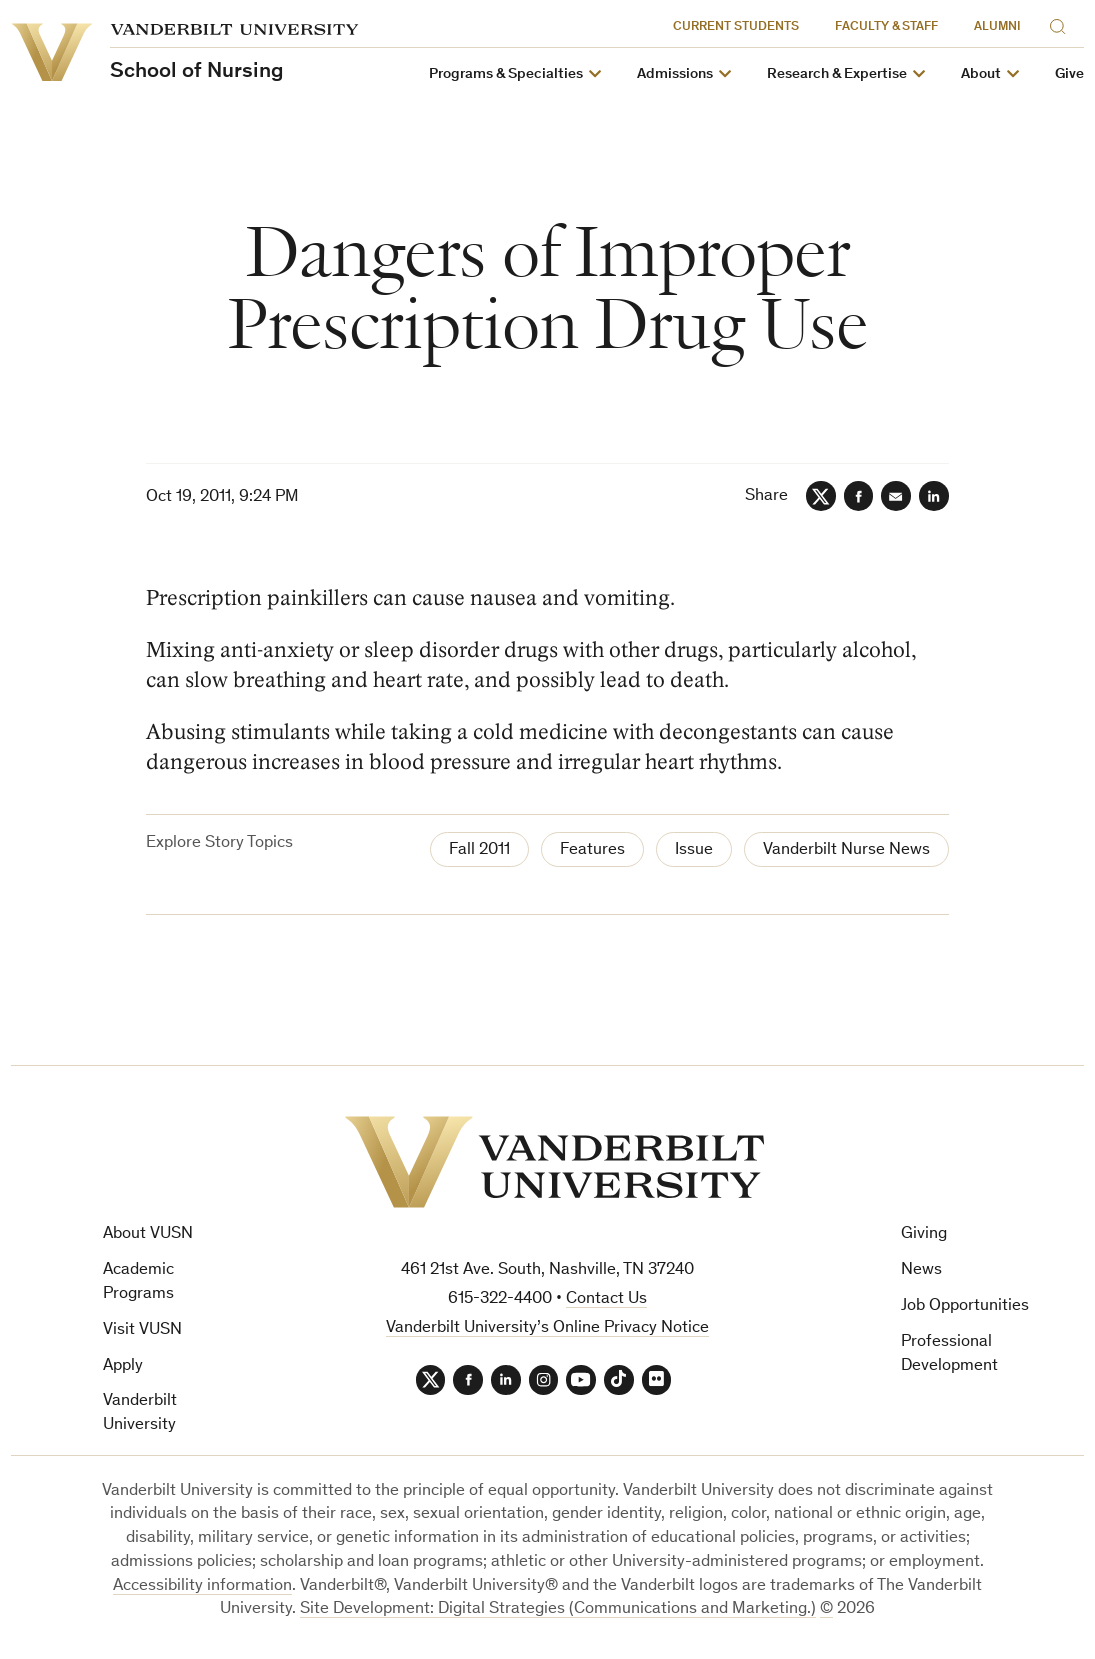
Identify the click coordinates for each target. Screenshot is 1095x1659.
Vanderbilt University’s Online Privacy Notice (547, 1328)
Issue (694, 850)
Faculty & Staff (887, 27)
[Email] (896, 496)
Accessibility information (202, 1586)
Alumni (998, 27)
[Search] (1062, 23)
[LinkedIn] (934, 496)
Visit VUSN (142, 1330)
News (921, 1270)
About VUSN (148, 1235)
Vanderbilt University (140, 1414)
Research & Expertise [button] (837, 74)
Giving (924, 1235)
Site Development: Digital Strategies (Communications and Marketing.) (558, 1610)
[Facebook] (858, 496)
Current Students (737, 27)
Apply (123, 1366)
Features (592, 850)
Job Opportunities (965, 1306)
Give (1069, 74)
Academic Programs (138, 1282)
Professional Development (949, 1354)
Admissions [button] (675, 74)
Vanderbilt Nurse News (846, 850)
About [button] (981, 74)
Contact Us (606, 1299)
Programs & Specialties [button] (506, 74)
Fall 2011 (479, 850)
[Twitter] (820, 496)
